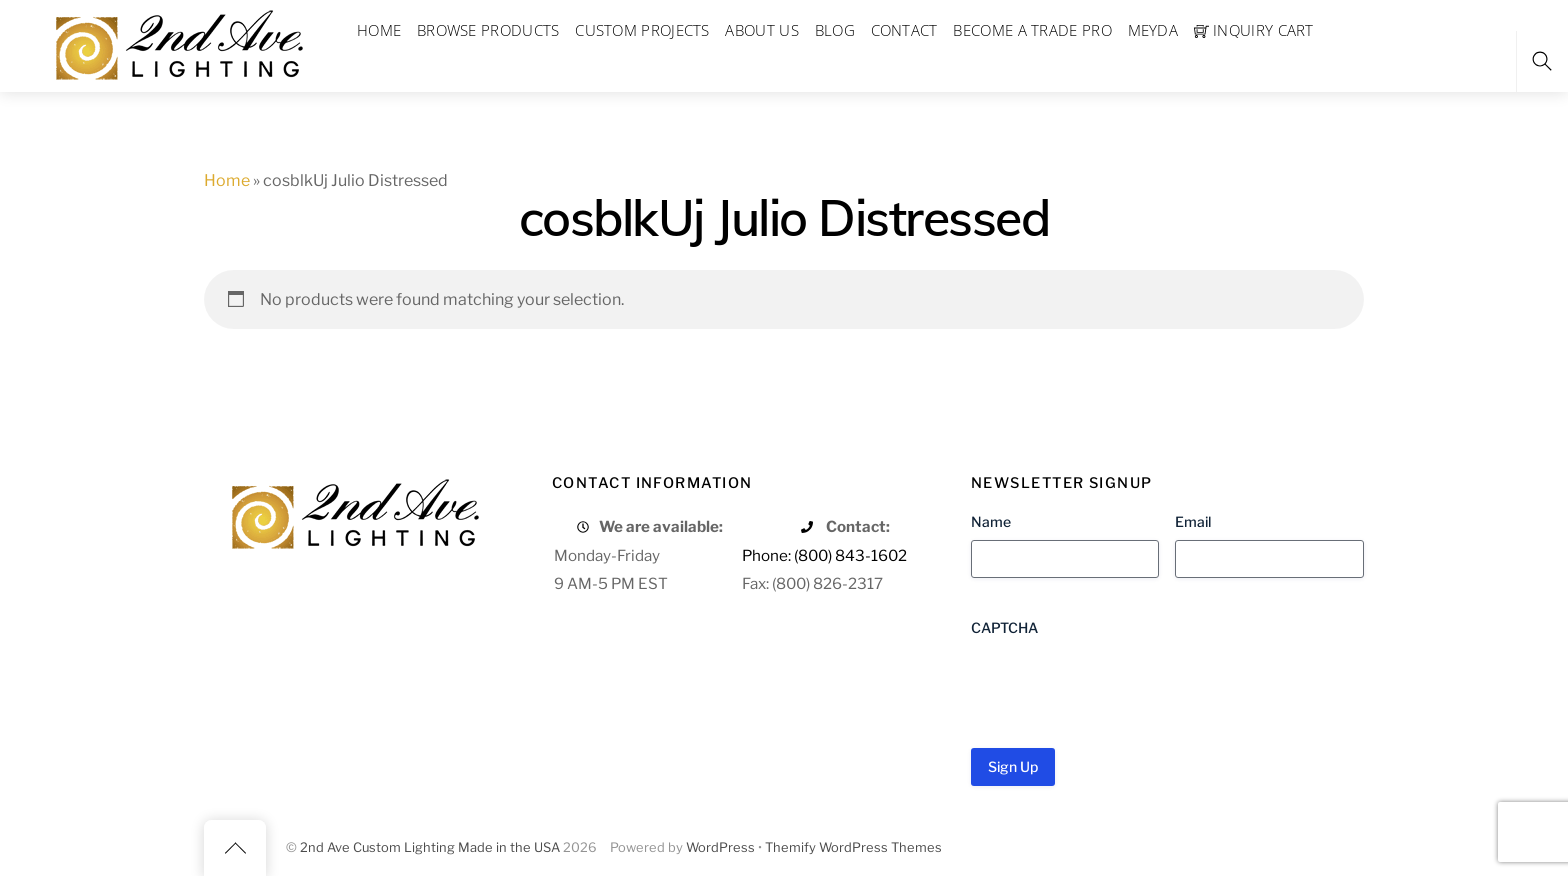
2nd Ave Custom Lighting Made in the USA (430, 847)
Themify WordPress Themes (853, 847)
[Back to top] (235, 848)
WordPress (720, 847)
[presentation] (1123, 685)
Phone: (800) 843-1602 (824, 555)
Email (1193, 521)
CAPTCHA (1004, 627)
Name (991, 521)
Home (227, 180)
